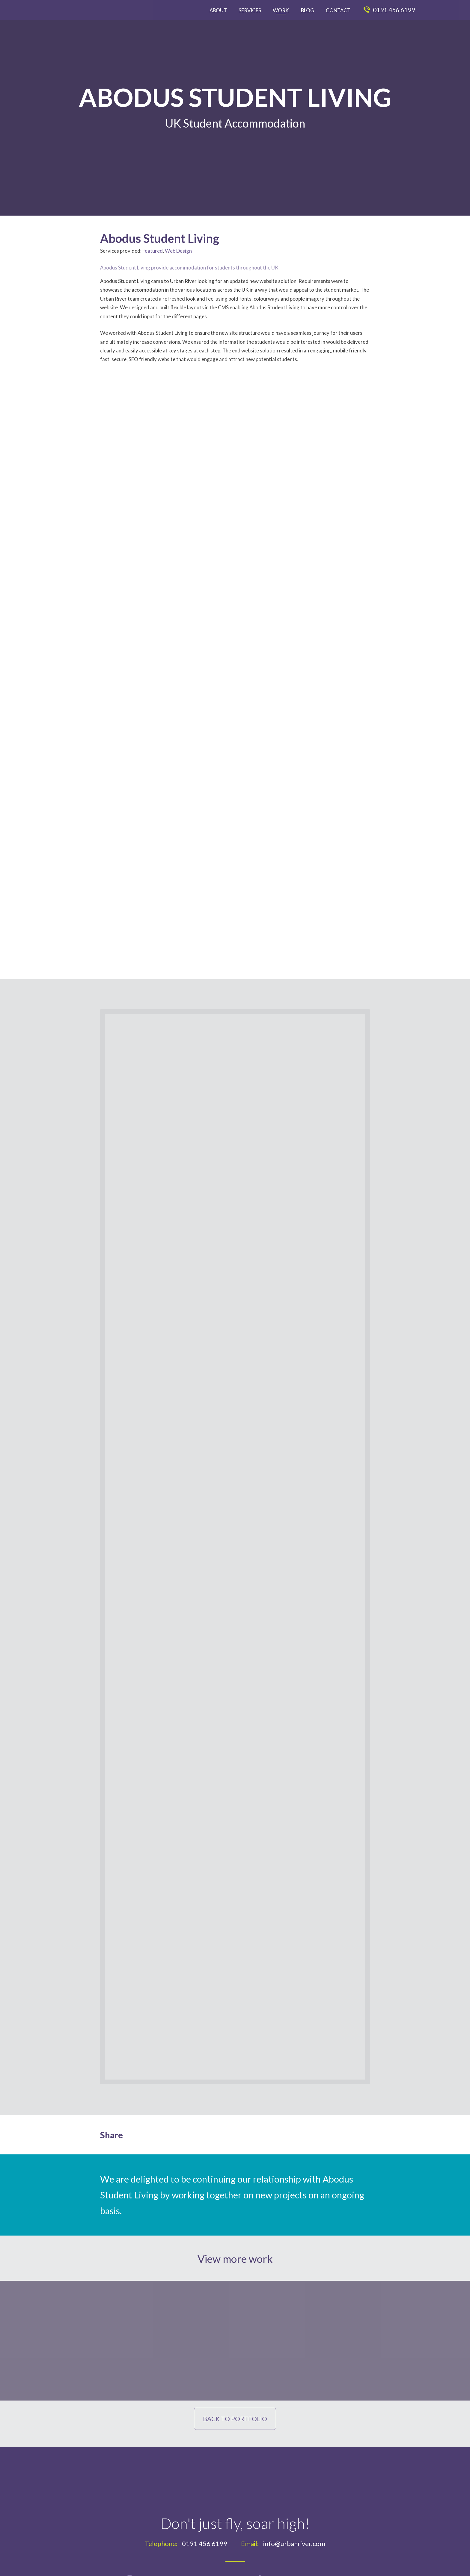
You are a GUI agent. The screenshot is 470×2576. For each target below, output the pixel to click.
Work (281, 10)
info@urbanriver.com (294, 2545)
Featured (152, 251)
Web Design (178, 251)
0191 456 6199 (389, 9)
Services (250, 10)
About (218, 10)
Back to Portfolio (235, 2419)
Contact (338, 10)
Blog (307, 10)
